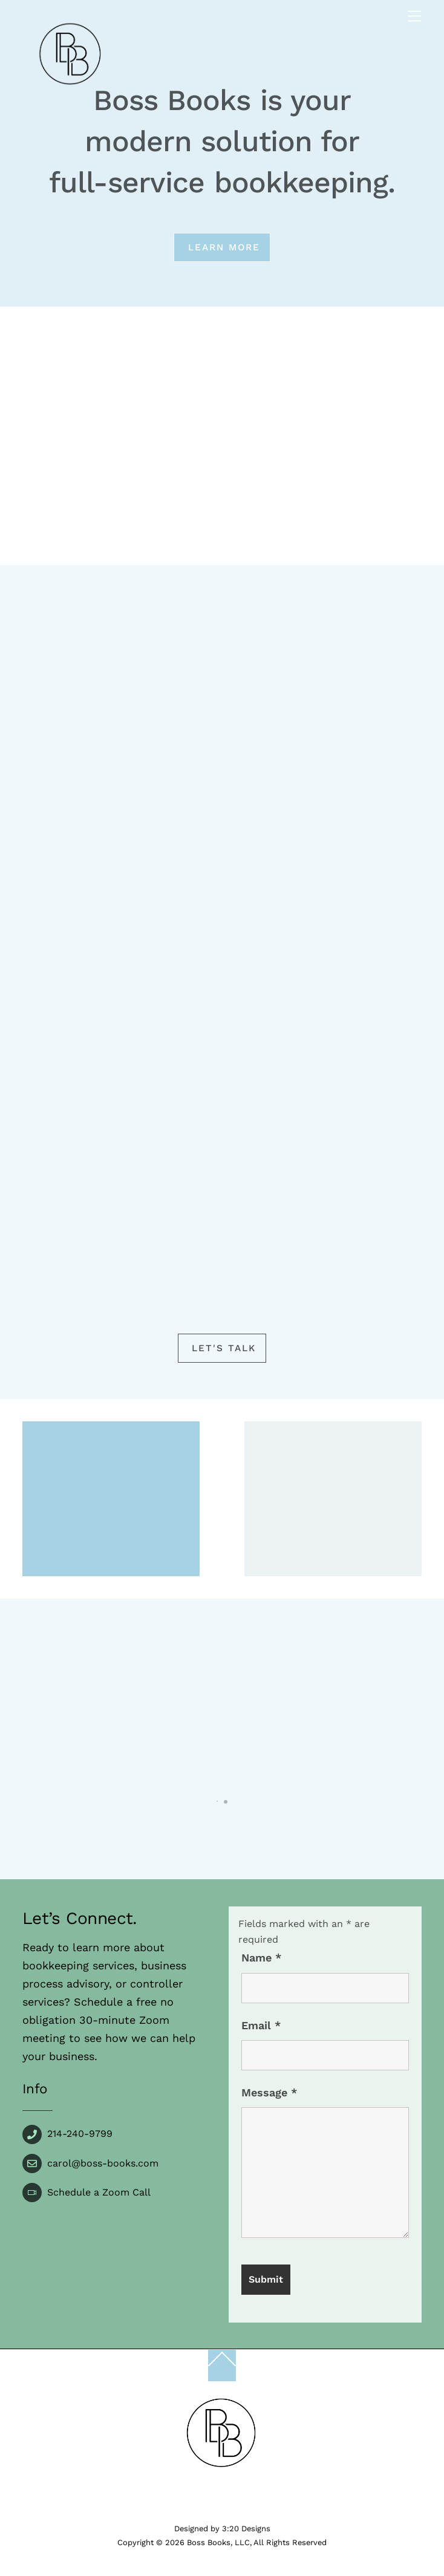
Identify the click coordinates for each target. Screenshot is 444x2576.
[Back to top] (222, 2365)
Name (261, 1957)
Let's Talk (224, 1348)
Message (269, 2092)
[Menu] (414, 16)
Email (261, 2025)
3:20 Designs (246, 2528)
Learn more (224, 247)
